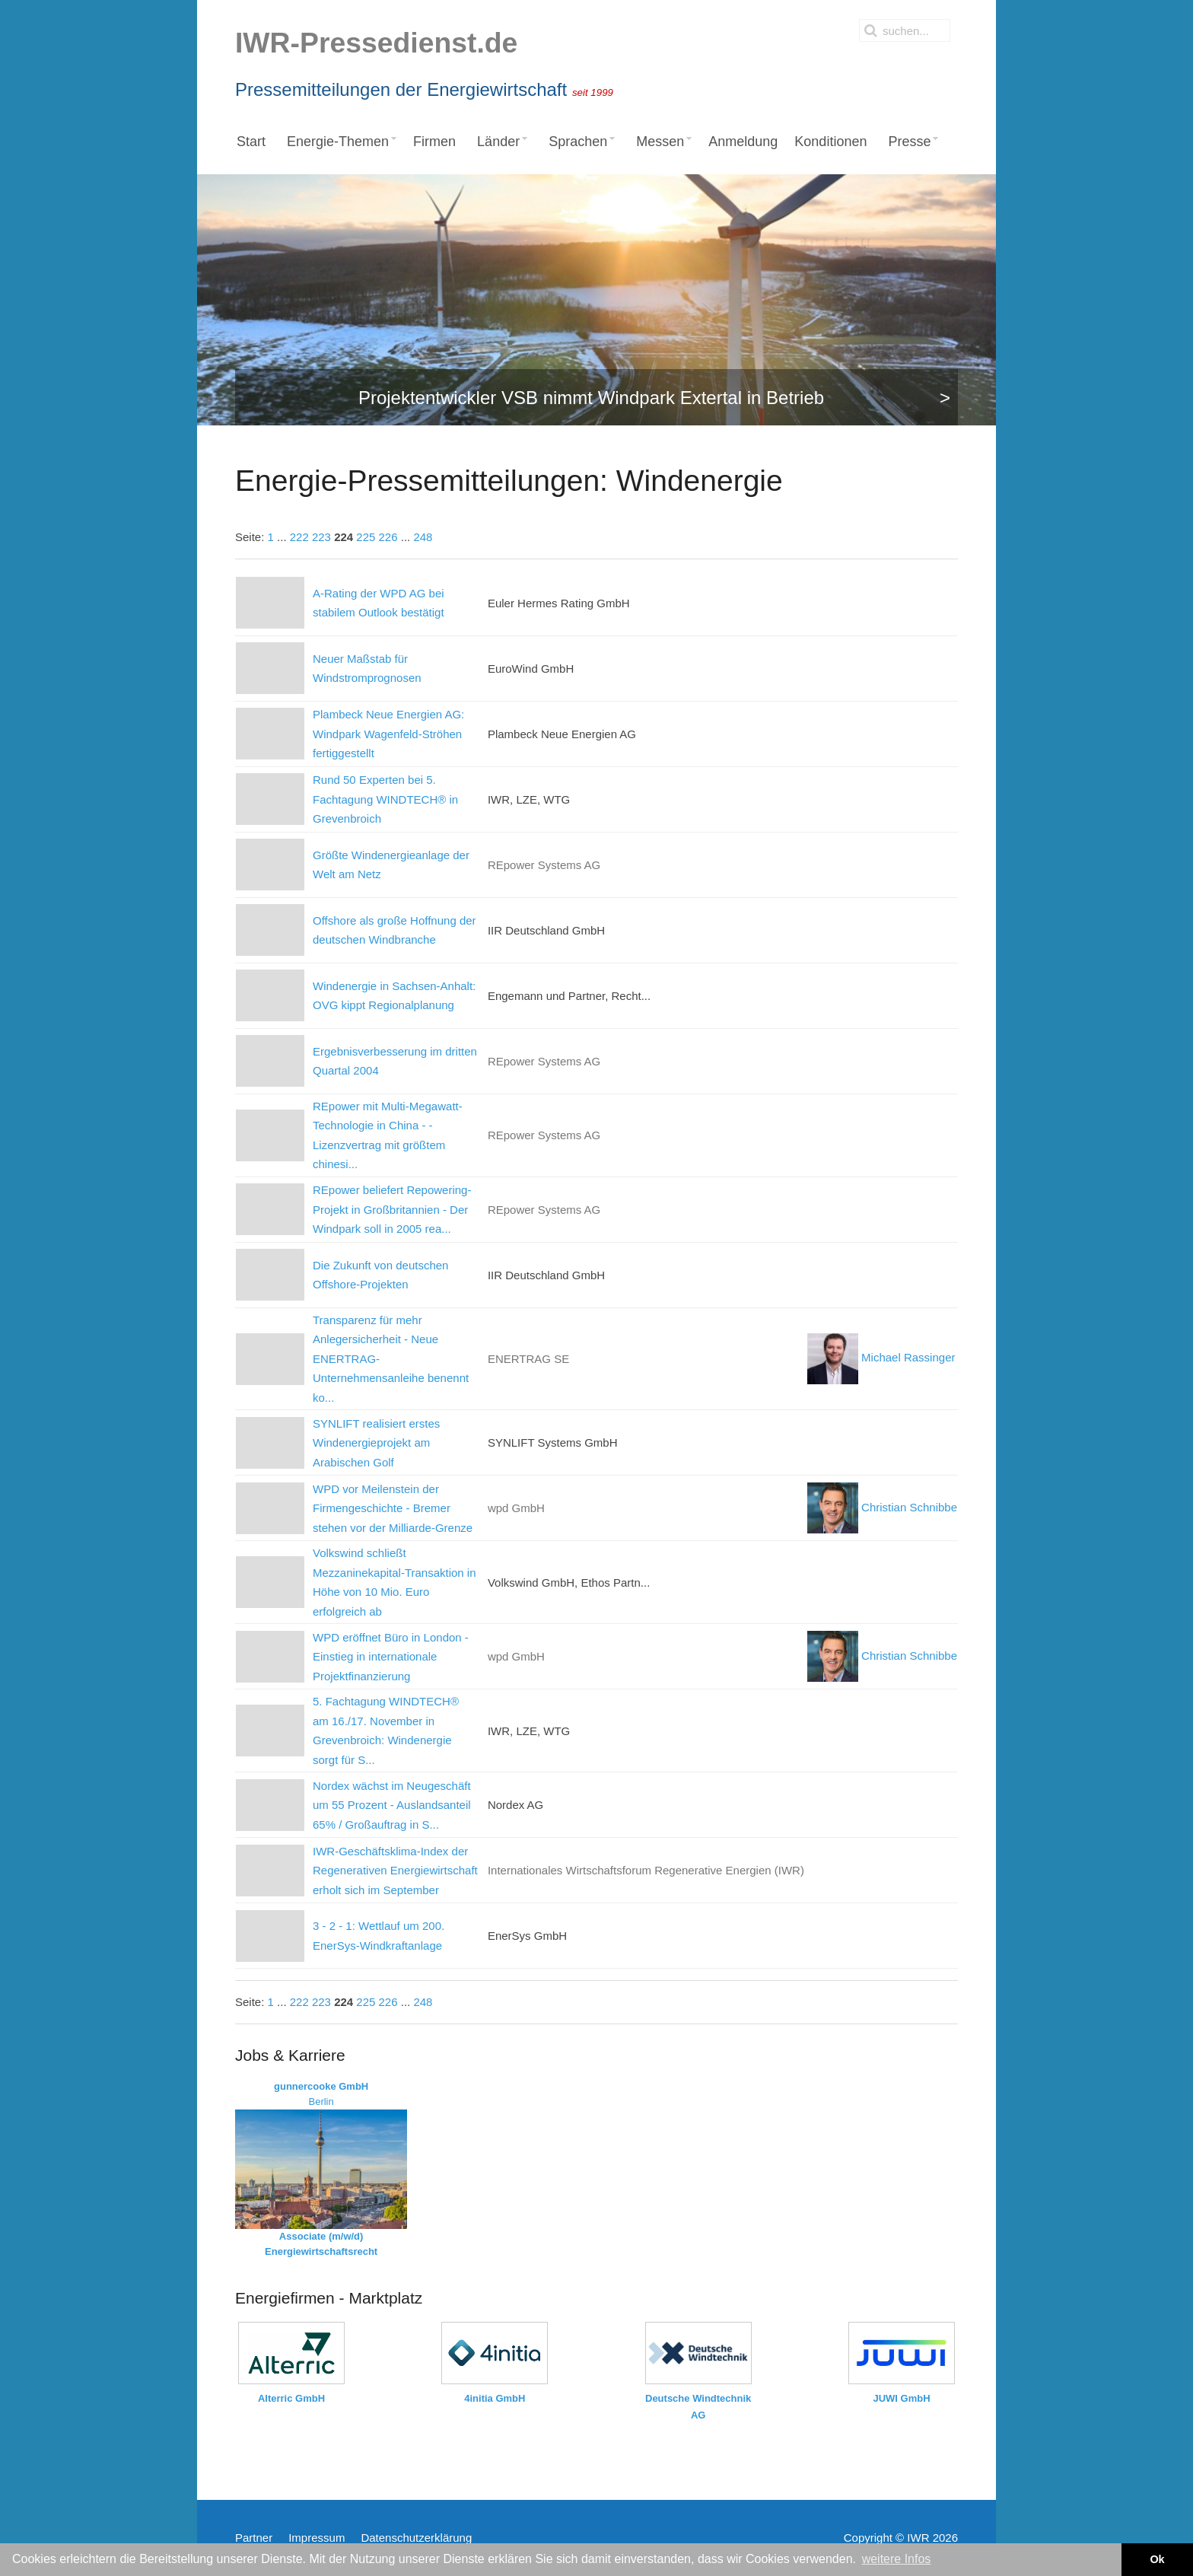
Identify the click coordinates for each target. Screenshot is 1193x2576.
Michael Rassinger (881, 1357)
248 (422, 536)
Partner (253, 2537)
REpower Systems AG (544, 864)
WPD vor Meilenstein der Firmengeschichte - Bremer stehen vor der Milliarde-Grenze (392, 1508)
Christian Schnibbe (882, 1507)
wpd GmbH (516, 1507)
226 (388, 536)
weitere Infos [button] (896, 2558)
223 (321, 536)
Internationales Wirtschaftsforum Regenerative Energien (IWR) (646, 1870)
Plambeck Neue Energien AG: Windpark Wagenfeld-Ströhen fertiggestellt (388, 733)
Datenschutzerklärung (416, 2537)
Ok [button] (1157, 2559)
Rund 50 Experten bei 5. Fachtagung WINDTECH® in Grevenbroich (385, 799)
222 (299, 536)
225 (365, 536)
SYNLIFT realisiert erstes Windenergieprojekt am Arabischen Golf (376, 1443)
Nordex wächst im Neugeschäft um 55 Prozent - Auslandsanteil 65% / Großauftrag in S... (392, 1805)
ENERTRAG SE (528, 1358)
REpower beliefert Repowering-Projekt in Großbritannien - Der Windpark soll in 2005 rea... (392, 1209)
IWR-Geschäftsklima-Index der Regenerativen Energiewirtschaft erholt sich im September (395, 1870)
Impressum (316, 2537)
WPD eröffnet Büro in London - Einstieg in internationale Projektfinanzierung (391, 1657)
